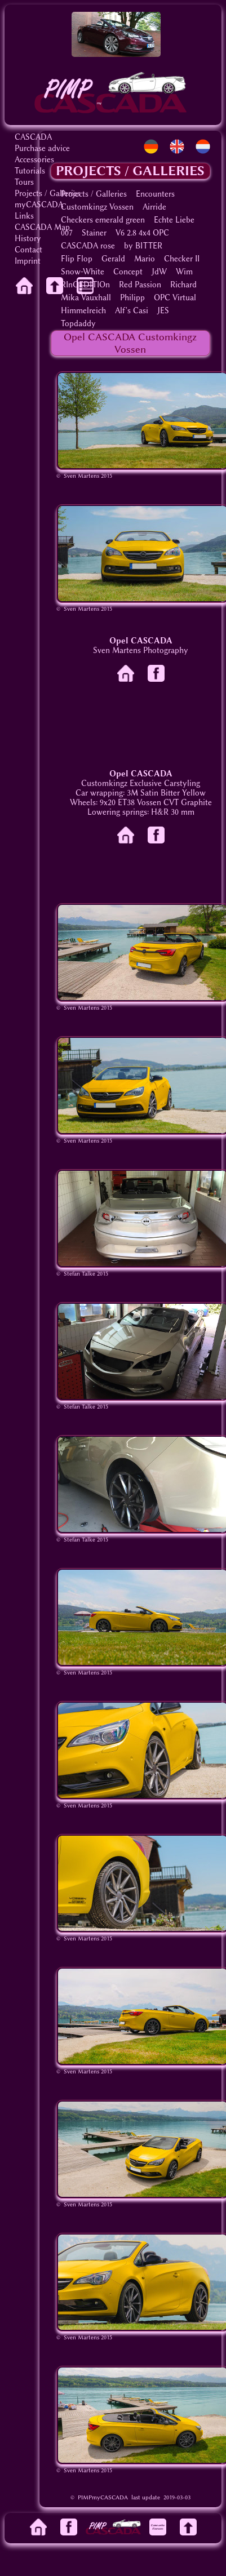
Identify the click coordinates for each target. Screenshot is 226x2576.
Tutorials (30, 171)
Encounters (155, 194)
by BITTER (143, 246)
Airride (154, 207)
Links (24, 216)
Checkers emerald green (103, 220)
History (28, 238)
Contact (28, 250)
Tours (24, 182)
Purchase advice (42, 148)
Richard (183, 285)
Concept (128, 272)
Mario (144, 259)
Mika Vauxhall (86, 298)
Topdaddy (78, 323)
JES (163, 311)
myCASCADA (39, 205)
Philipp (132, 298)
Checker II (182, 259)
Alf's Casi (131, 311)
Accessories (34, 160)
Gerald (113, 259)
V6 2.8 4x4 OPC (142, 233)
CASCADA (33, 137)
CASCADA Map (42, 227)
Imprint (28, 261)
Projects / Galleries (48, 193)
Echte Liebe (174, 220)
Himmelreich (83, 311)
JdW (159, 272)
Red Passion (140, 285)
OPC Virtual (175, 298)
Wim (184, 272)
